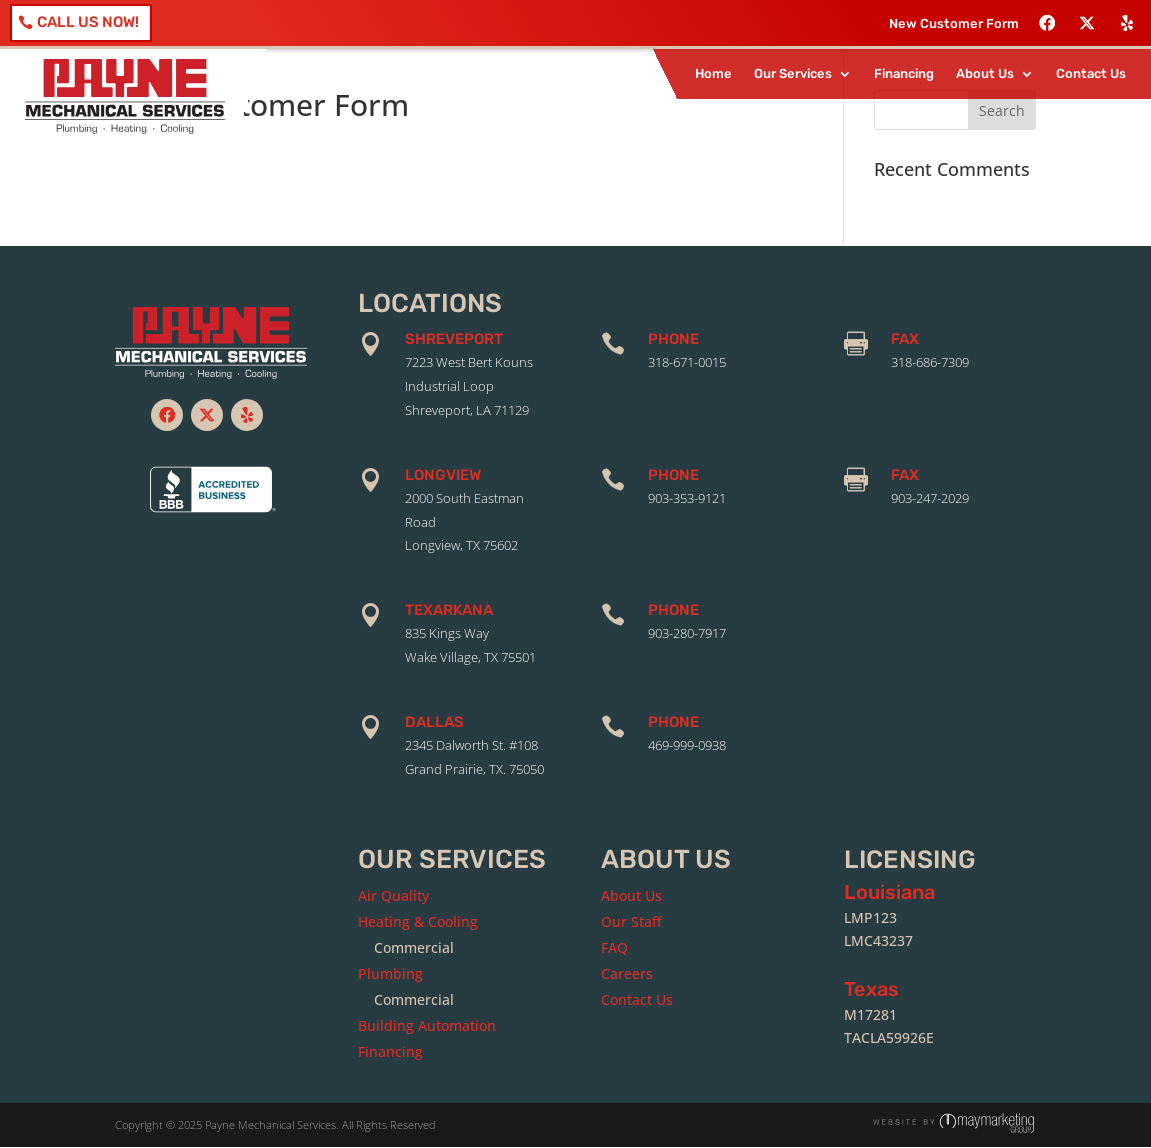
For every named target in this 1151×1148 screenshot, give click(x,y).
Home (713, 74)
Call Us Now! (88, 22)
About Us (985, 74)
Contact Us (1091, 74)
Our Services (793, 74)
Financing (904, 74)
